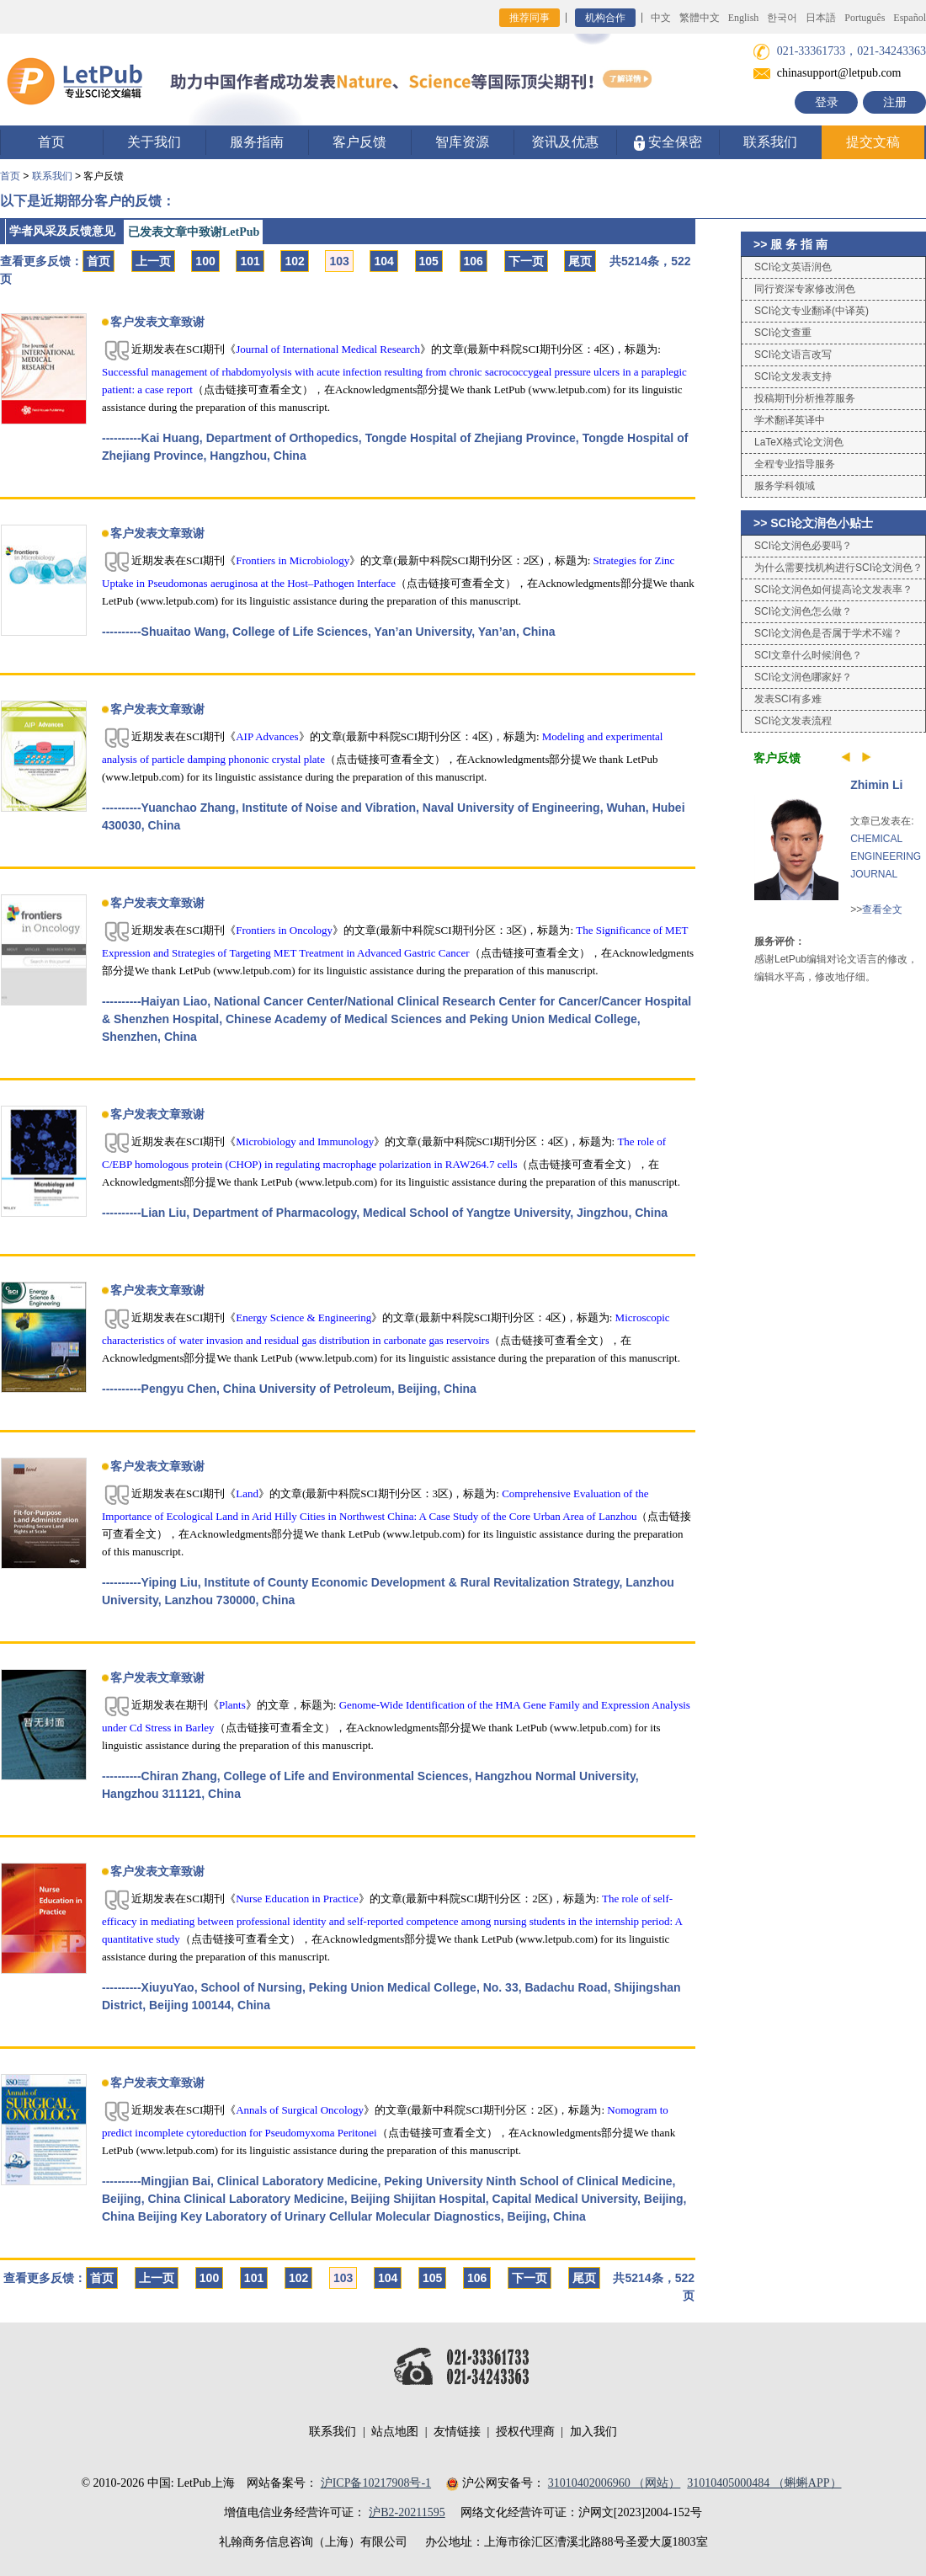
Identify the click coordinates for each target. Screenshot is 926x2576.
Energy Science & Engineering (303, 1317)
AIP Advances (267, 736)
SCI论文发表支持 (793, 376)
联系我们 (770, 142)
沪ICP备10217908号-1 (376, 2483)
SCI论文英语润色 (793, 267)
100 (205, 261)
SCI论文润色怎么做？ (803, 611)
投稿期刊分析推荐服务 (804, 398)
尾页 (580, 261)
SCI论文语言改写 (793, 354)
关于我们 (154, 142)
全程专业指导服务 (794, 464)
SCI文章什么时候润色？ (808, 655)
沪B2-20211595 (406, 2512)
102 (294, 261)
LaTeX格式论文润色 (799, 442)
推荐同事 (529, 18)
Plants (232, 1705)
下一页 (526, 261)
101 (249, 261)
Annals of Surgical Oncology (300, 2110)
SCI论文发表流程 (793, 721)
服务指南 (257, 142)
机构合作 (605, 18)
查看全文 (882, 909)
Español (909, 18)
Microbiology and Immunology (305, 1141)
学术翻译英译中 (789, 420)
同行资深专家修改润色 (804, 289)
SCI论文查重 (783, 333)
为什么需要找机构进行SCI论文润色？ (838, 567)
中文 (661, 18)
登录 (826, 102)
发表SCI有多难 (788, 699)
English (743, 18)
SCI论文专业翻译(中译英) (811, 311)
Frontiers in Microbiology (292, 560)
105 (429, 261)
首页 (51, 142)
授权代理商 (525, 2431)
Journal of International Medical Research (328, 349)
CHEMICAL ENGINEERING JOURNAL (885, 856)
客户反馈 (359, 142)
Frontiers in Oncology (284, 930)
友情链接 (457, 2431)
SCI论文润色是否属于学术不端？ (828, 633)
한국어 (782, 18)
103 (339, 261)
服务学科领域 (784, 486)
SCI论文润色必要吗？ (803, 546)
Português (864, 18)
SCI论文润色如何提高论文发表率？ (833, 589)
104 (383, 261)
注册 (895, 102)
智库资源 (462, 142)
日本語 (821, 18)
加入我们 (593, 2431)
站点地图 (394, 2431)
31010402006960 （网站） (614, 2483)
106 (473, 261)
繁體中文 (699, 18)
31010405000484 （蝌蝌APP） (764, 2483)
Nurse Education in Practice (297, 1898)
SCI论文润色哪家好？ (803, 677)
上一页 (153, 261)
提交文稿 (873, 142)
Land (247, 1493)
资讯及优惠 (565, 142)
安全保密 (668, 143)
